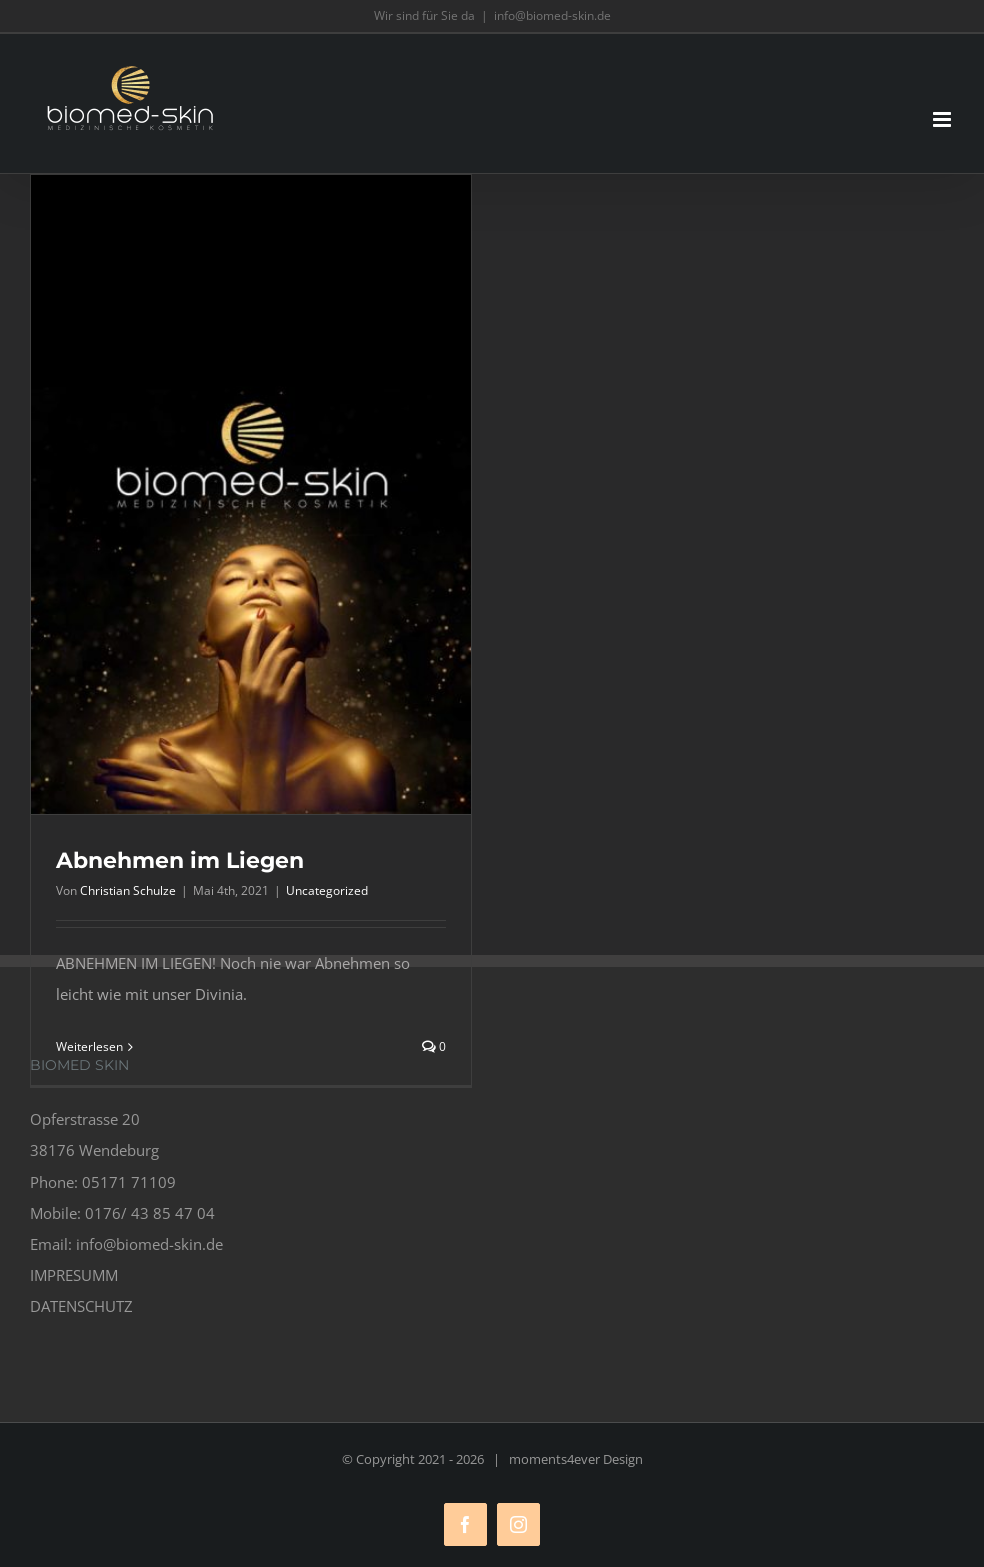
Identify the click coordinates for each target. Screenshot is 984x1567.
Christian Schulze (128, 890)
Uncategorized (327, 890)
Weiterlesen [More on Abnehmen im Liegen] (89, 1046)
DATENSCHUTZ (81, 1306)
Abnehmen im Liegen (180, 860)
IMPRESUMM (74, 1275)
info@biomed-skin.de (552, 15)
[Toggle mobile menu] (943, 119)
